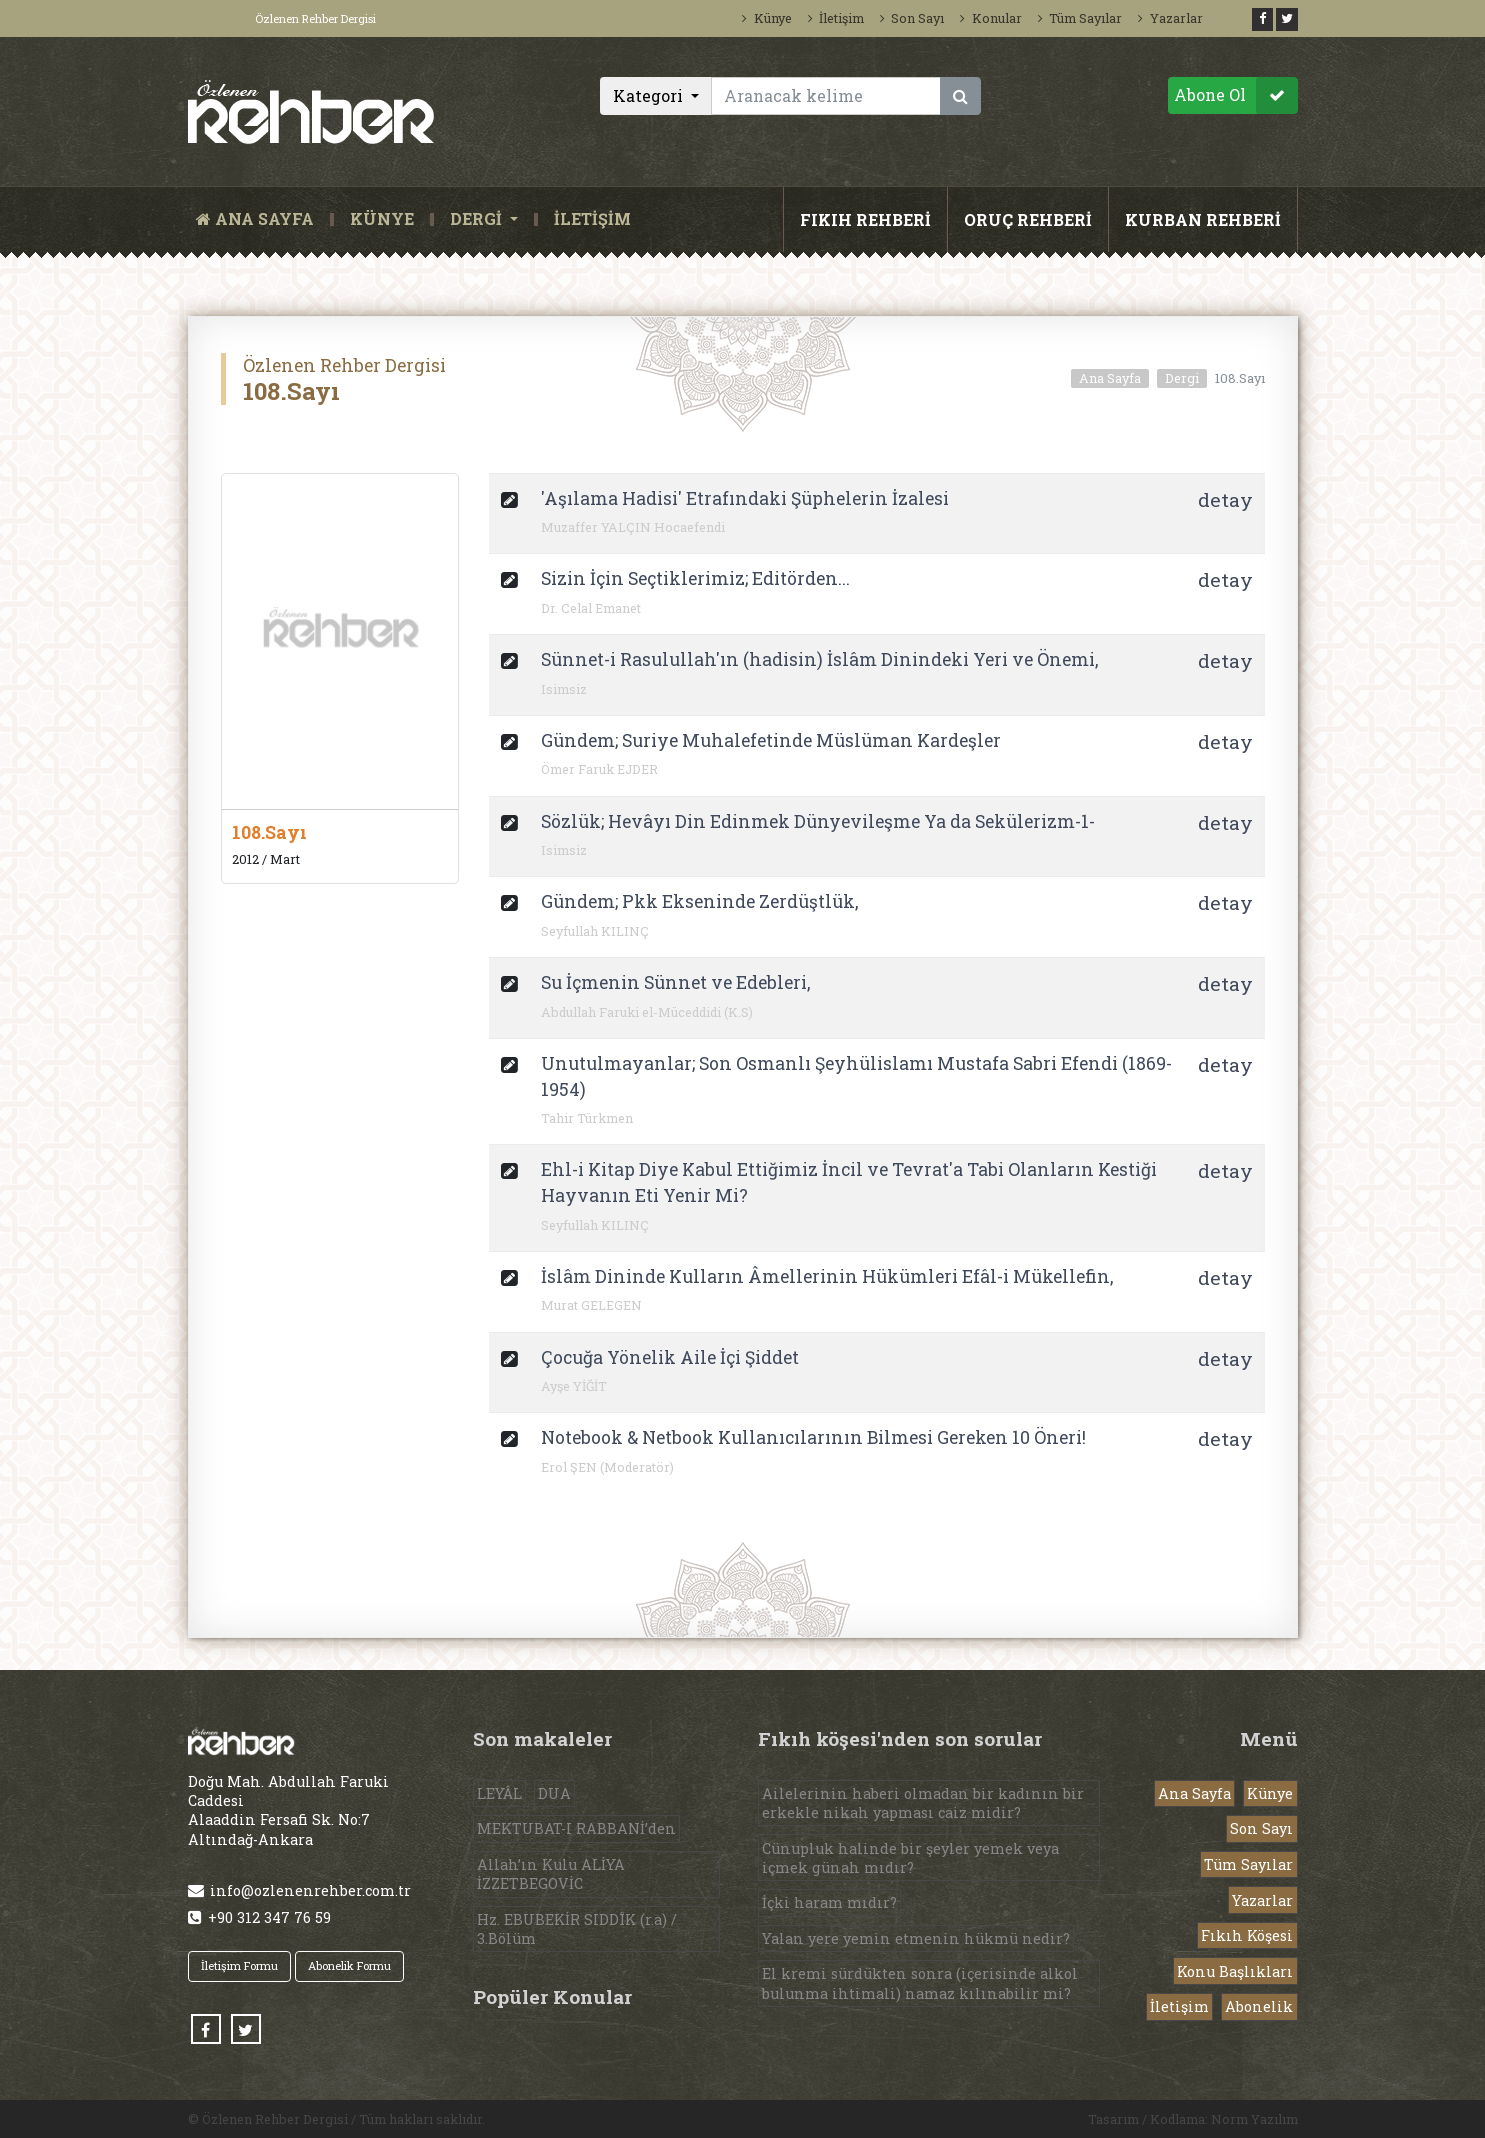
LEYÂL (499, 1793)
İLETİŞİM (592, 219)
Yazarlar (1170, 18)
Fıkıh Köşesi (1247, 1935)
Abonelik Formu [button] (349, 1965)
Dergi (1182, 378)
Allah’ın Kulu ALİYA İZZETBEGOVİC (551, 1874)
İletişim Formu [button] (239, 1965)
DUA (554, 1793)
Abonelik (1259, 2006)
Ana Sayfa (1110, 378)
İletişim (836, 18)
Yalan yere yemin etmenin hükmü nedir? (916, 1938)
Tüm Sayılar (1080, 18)
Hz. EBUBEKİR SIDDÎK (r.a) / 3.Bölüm (577, 1929)
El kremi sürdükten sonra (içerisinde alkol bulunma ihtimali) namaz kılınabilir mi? (920, 1983)
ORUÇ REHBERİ (1028, 219)
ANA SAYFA (259, 219)
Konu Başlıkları (1235, 1971)
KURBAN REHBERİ (1203, 219)
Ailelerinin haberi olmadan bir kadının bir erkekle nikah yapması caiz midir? (923, 1803)
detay (1225, 499)
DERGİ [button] (478, 219)
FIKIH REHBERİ (865, 219)
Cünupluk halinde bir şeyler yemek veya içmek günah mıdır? (910, 1858)
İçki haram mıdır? (829, 1902)
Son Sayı (912, 18)
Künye (766, 18)
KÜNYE (382, 219)
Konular (990, 18)
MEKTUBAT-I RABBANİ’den (576, 1828)
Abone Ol (1235, 95)
